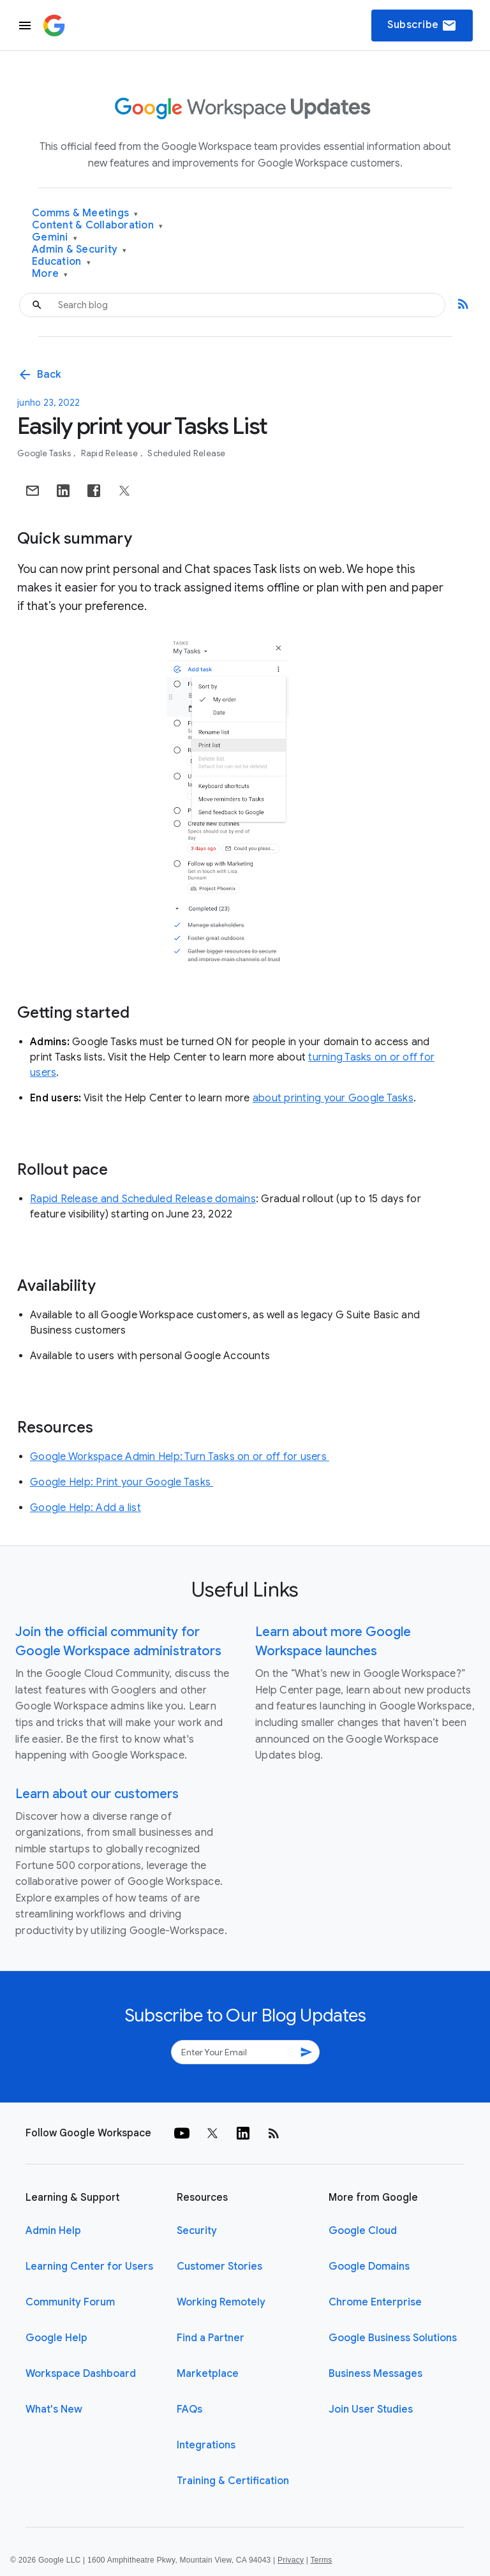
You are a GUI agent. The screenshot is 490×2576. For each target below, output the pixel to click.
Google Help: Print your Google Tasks (121, 1482)
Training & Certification (233, 2481)
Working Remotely (221, 2302)
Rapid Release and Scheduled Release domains (143, 1199)
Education (61, 262)
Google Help (56, 2338)
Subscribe (422, 25)
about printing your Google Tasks (333, 1098)
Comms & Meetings (85, 213)
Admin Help (53, 2230)
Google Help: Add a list (85, 1507)
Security (197, 2230)
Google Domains (369, 2266)
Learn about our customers (97, 1794)
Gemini (54, 238)
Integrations (206, 2445)
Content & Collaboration (97, 226)
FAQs (189, 2409)
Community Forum (70, 2302)
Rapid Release (110, 453)
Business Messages (375, 2373)
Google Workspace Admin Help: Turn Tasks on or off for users (179, 1456)
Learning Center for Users (89, 2266)
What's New (54, 2409)
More (50, 274)
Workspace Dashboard (81, 2373)
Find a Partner (210, 2338)
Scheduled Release (186, 453)
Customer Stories (219, 2266)
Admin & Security (79, 250)
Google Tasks (45, 453)
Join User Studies (371, 2409)
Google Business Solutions (393, 2338)
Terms (321, 2560)
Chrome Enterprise (375, 2302)
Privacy (291, 2560)
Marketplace (208, 2373)
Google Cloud (363, 2230)
